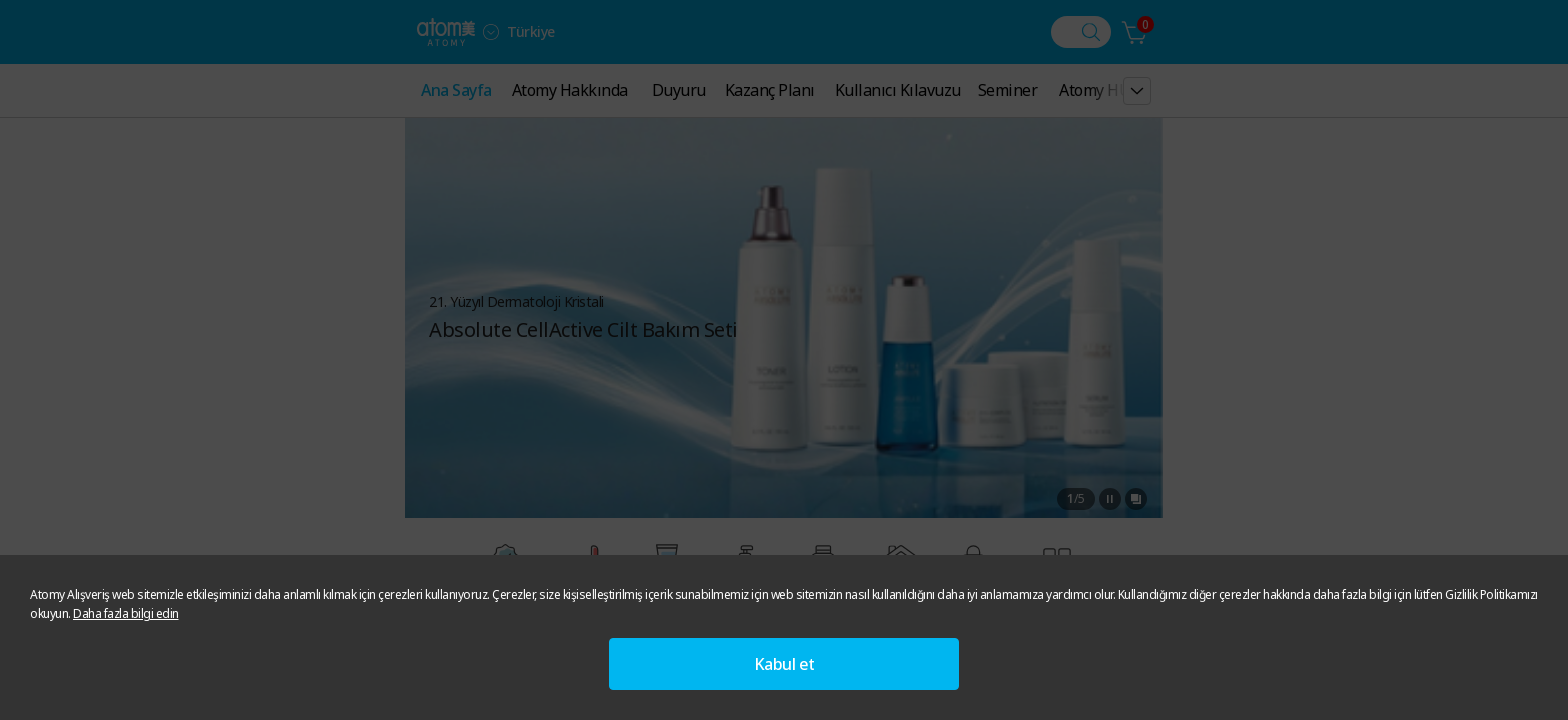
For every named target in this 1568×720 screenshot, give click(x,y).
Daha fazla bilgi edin (126, 613)
